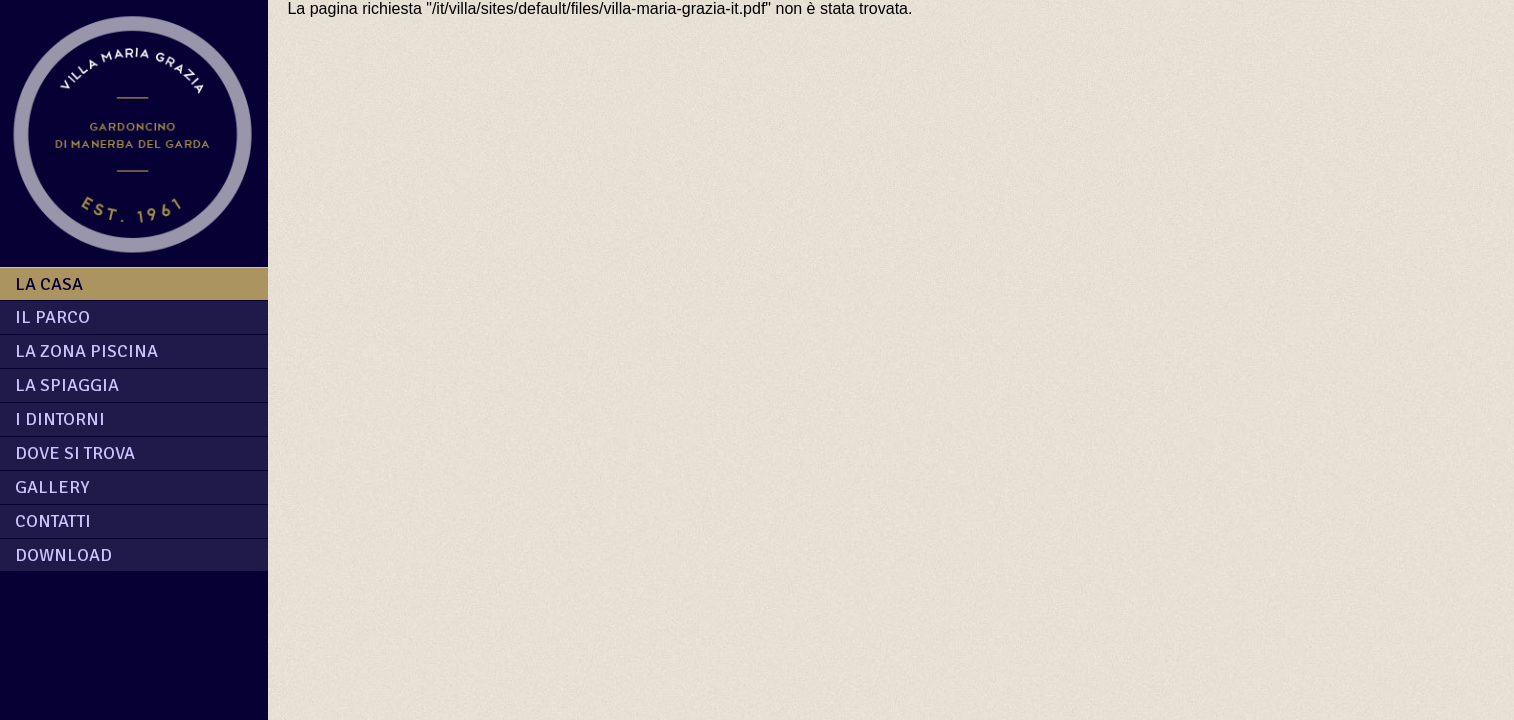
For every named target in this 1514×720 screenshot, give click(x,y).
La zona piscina (86, 351)
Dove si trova (75, 453)
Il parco (52, 317)
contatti (53, 521)
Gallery (52, 487)
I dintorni (60, 419)
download (63, 555)
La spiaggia (67, 385)
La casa (49, 284)
